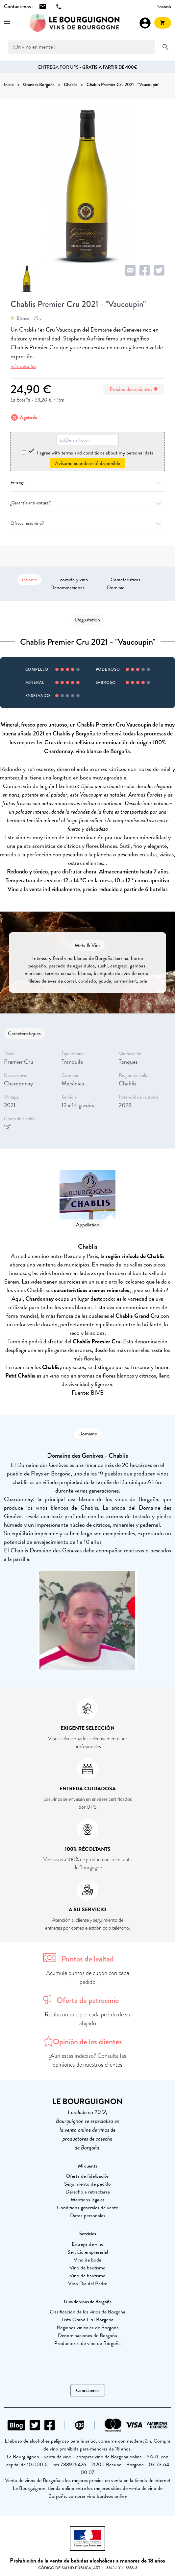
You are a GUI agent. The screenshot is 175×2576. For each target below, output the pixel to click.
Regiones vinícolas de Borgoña (88, 2328)
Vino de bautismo (87, 2268)
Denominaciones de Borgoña (87, 2335)
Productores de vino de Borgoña (87, 2343)
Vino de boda (87, 2260)
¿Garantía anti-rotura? (87, 502)
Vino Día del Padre (87, 2283)
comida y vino (74, 580)
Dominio (116, 588)
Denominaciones (67, 588)
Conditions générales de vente (87, 2208)
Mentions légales (88, 2200)
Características (125, 580)
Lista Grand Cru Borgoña (87, 2320)
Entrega (87, 482)
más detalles (23, 366)
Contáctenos (87, 2390)
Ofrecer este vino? (87, 523)
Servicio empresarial (87, 2252)
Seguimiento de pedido (87, 2184)
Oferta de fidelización (88, 2176)
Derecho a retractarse (87, 2192)
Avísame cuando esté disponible (87, 463)
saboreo (29, 580)
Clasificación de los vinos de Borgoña (87, 2312)
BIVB (97, 1392)
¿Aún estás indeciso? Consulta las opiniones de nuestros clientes (87, 2060)
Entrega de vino (88, 2244)
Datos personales (87, 2215)
